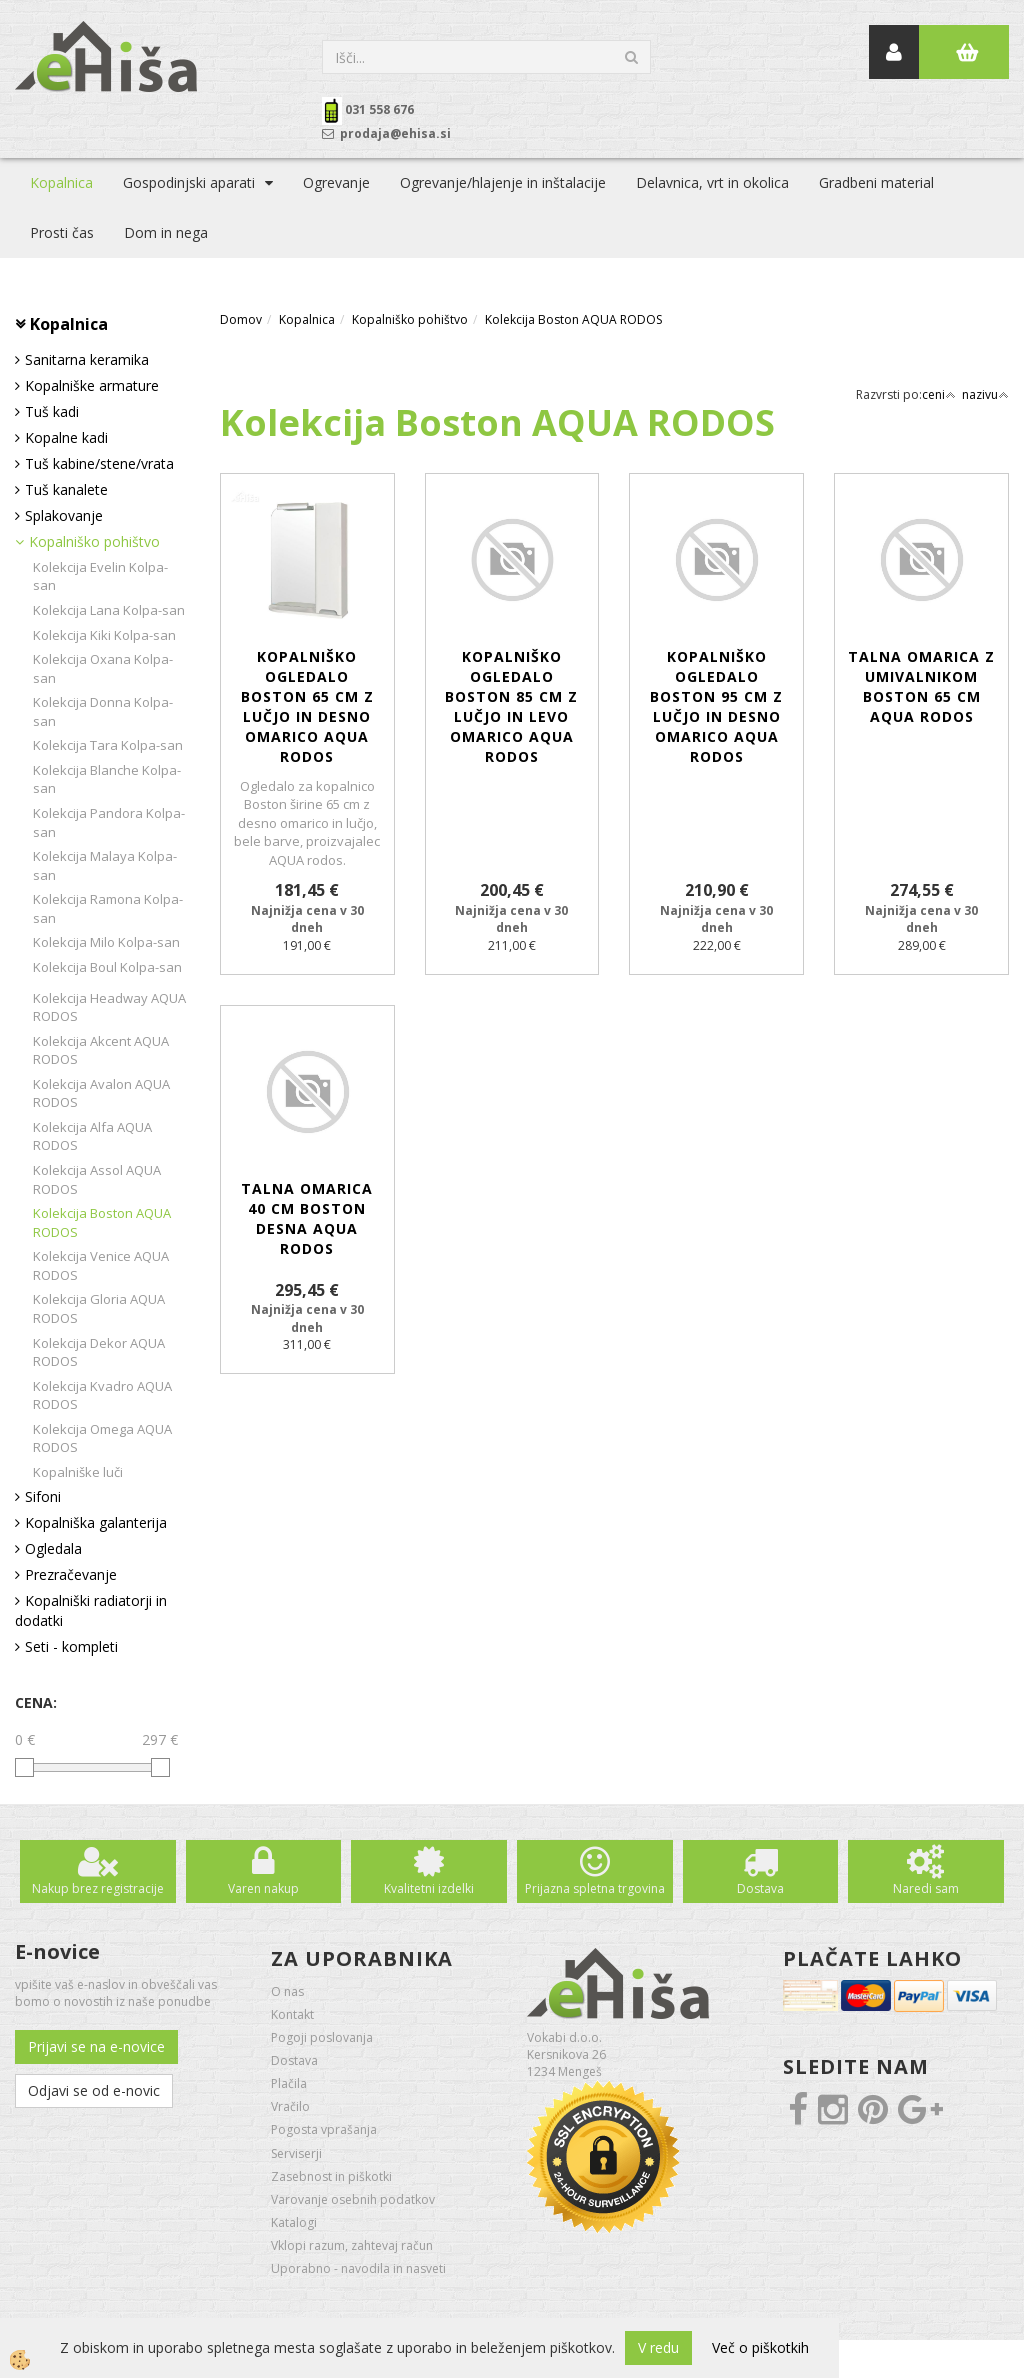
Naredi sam (926, 1888)
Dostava (760, 1888)
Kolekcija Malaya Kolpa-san (105, 865)
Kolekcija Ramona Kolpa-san (108, 908)
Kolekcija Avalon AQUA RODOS (101, 1093)
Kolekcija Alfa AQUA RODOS (92, 1136)
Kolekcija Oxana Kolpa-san (103, 668)
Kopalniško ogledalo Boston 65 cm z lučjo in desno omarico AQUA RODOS (307, 706)
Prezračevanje (71, 1574)
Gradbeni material (876, 182)
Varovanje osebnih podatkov (353, 2199)
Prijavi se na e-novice (96, 2046)
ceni (939, 394)
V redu (658, 2347)
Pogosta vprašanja (324, 2129)
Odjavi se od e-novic (94, 2090)
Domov (241, 319)
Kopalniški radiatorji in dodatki (91, 1610)
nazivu (985, 394)
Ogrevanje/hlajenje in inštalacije (503, 182)
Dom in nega (166, 232)
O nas (287, 1991)
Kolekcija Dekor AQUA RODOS (99, 1352)
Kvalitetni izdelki (429, 1888)
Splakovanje (64, 515)
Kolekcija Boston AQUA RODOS (102, 1222)
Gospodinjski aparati (189, 182)
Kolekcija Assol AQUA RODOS (97, 1179)
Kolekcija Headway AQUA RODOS (109, 1007)
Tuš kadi (52, 411)
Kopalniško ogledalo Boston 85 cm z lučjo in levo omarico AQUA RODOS (511, 706)
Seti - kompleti (71, 1646)
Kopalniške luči (78, 1472)
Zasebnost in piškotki (331, 2176)
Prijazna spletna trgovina (595, 1888)
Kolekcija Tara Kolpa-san (108, 745)
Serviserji (296, 2153)
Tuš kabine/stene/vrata (99, 463)
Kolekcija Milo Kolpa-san (106, 942)
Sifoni (43, 1496)
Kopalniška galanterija (96, 1522)
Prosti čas (62, 232)
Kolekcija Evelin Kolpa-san (100, 576)
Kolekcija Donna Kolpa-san (103, 711)
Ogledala (53, 1548)
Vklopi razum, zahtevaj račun (352, 2245)
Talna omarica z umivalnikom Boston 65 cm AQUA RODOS (921, 686)
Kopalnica (61, 182)
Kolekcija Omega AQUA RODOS (102, 1438)
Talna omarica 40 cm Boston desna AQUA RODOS (307, 1218)
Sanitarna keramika (87, 359)
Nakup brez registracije (98, 1888)
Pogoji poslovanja (322, 2037)
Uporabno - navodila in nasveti (358, 2268)
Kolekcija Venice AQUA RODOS (101, 1265)
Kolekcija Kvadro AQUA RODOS (102, 1395)
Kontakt (292, 2014)
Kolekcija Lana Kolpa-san (109, 610)
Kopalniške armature (92, 385)
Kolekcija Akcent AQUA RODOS (101, 1050)
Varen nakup (263, 1888)
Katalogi (294, 2222)
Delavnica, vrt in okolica (712, 182)
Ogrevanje (336, 182)
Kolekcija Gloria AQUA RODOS (99, 1308)
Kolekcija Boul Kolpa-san (107, 967)
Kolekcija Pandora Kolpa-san (109, 822)
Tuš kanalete (66, 489)
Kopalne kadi (66, 437)
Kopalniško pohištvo (94, 541)
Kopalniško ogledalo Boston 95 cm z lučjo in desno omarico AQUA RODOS (716, 706)
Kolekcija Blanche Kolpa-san (107, 779)
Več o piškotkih (760, 2347)
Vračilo (290, 2106)
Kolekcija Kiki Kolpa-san (104, 635)
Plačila (289, 2083)
